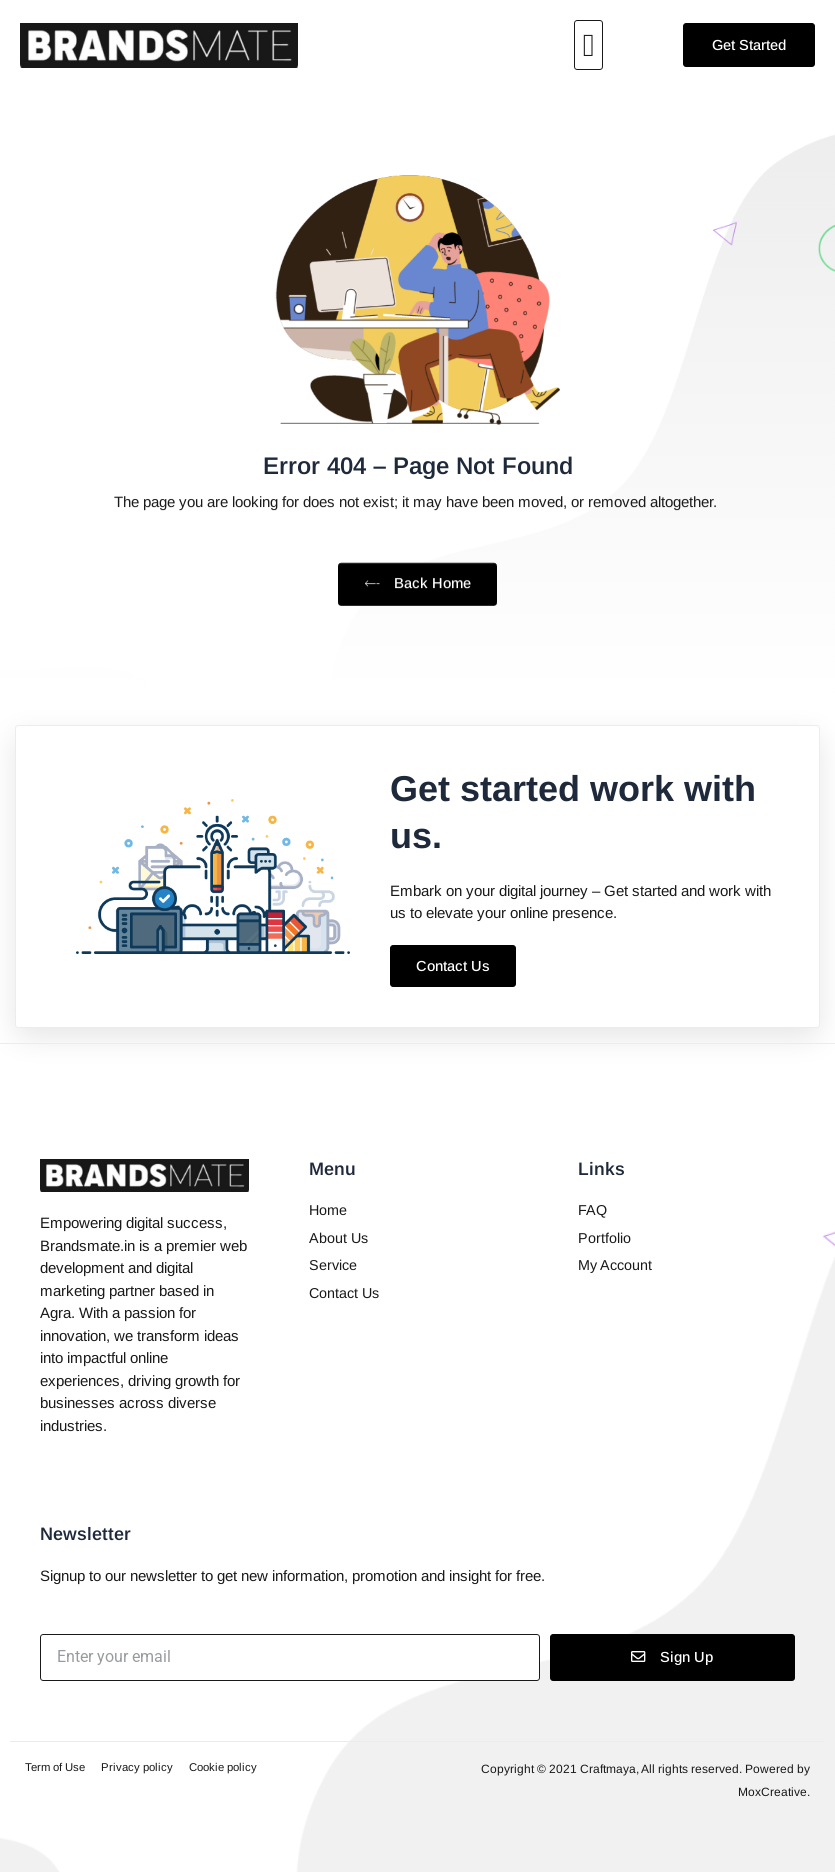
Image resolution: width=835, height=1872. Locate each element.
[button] (589, 45)
